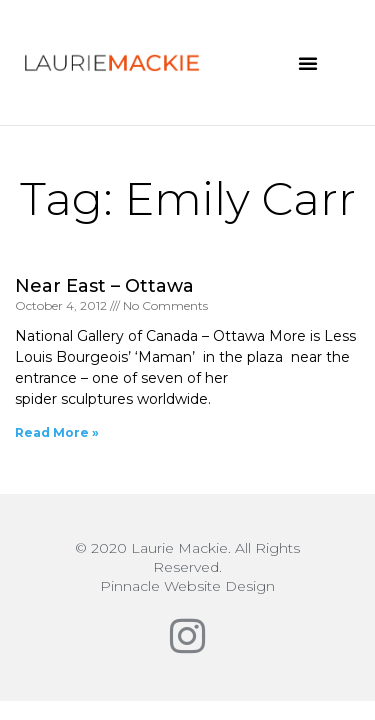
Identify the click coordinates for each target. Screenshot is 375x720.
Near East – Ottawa (104, 286)
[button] (308, 63)
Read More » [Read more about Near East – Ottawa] (57, 432)
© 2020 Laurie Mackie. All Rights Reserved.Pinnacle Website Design (187, 567)
